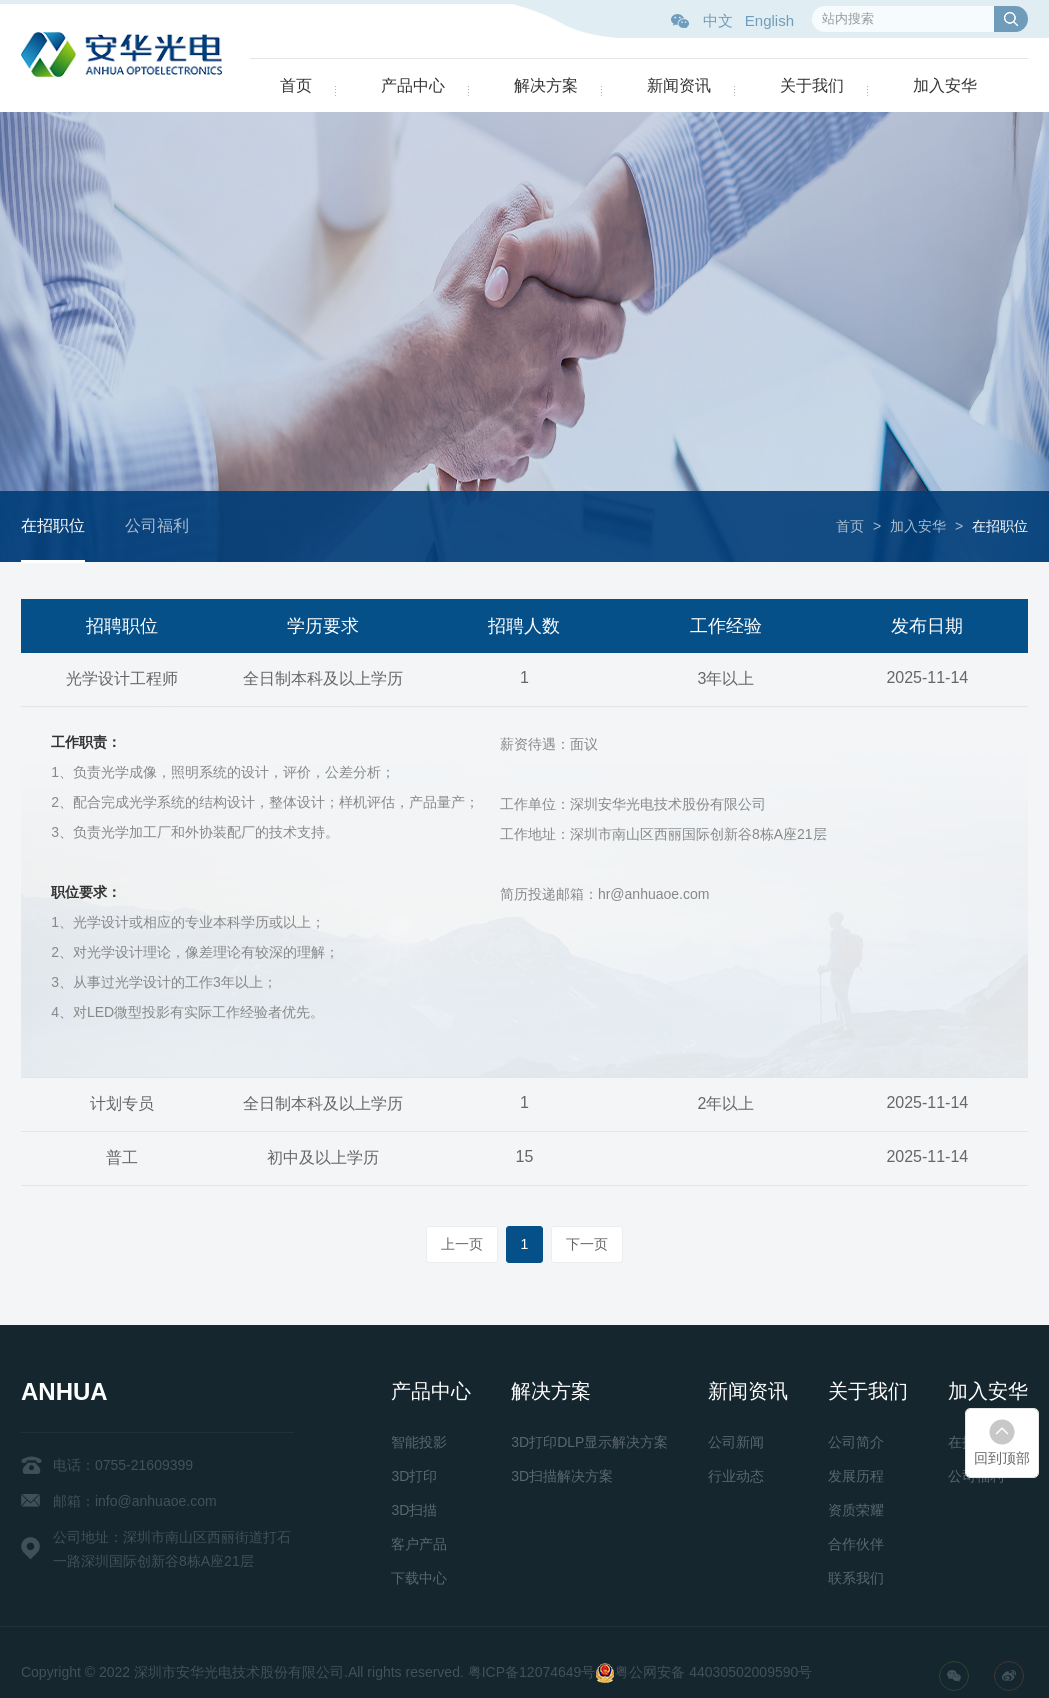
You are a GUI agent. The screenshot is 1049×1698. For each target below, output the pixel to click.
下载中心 (419, 1578)
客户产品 (419, 1544)
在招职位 (53, 525)
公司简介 (856, 1442)
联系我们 (856, 1578)
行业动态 (736, 1476)
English (769, 20)
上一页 (462, 1244)
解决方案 (546, 85)
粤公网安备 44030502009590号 (713, 1672)
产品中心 (413, 85)
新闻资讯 (679, 85)
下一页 (587, 1244)
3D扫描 (414, 1510)
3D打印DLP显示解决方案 (589, 1442)
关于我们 (812, 85)
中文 (718, 20)
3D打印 (414, 1476)
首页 (296, 85)
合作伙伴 (856, 1544)
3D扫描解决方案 (562, 1476)
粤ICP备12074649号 (532, 1672)
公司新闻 (736, 1442)
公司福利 (157, 525)
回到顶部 (1002, 1458)
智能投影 (419, 1442)
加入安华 (945, 85)
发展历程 (856, 1476)
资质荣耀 (856, 1510)
